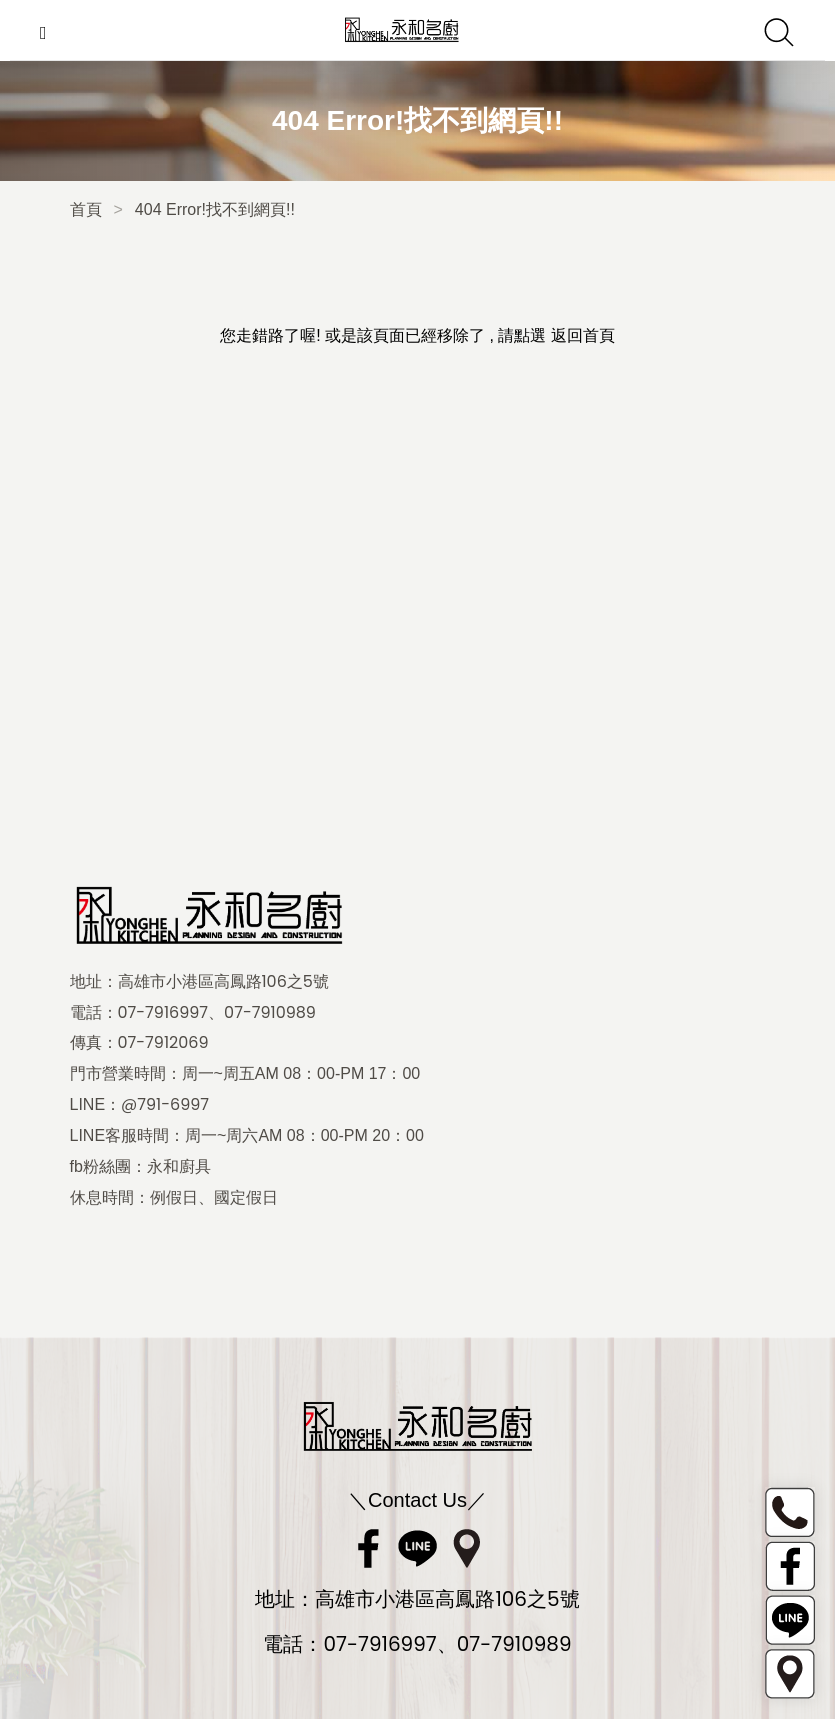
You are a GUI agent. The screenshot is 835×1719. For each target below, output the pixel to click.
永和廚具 (179, 1167)
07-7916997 (163, 1013)
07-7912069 (163, 1043)
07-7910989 (270, 1013)
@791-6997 (165, 1105)
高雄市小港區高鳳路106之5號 (223, 982)
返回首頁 (583, 335)
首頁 (86, 209)
